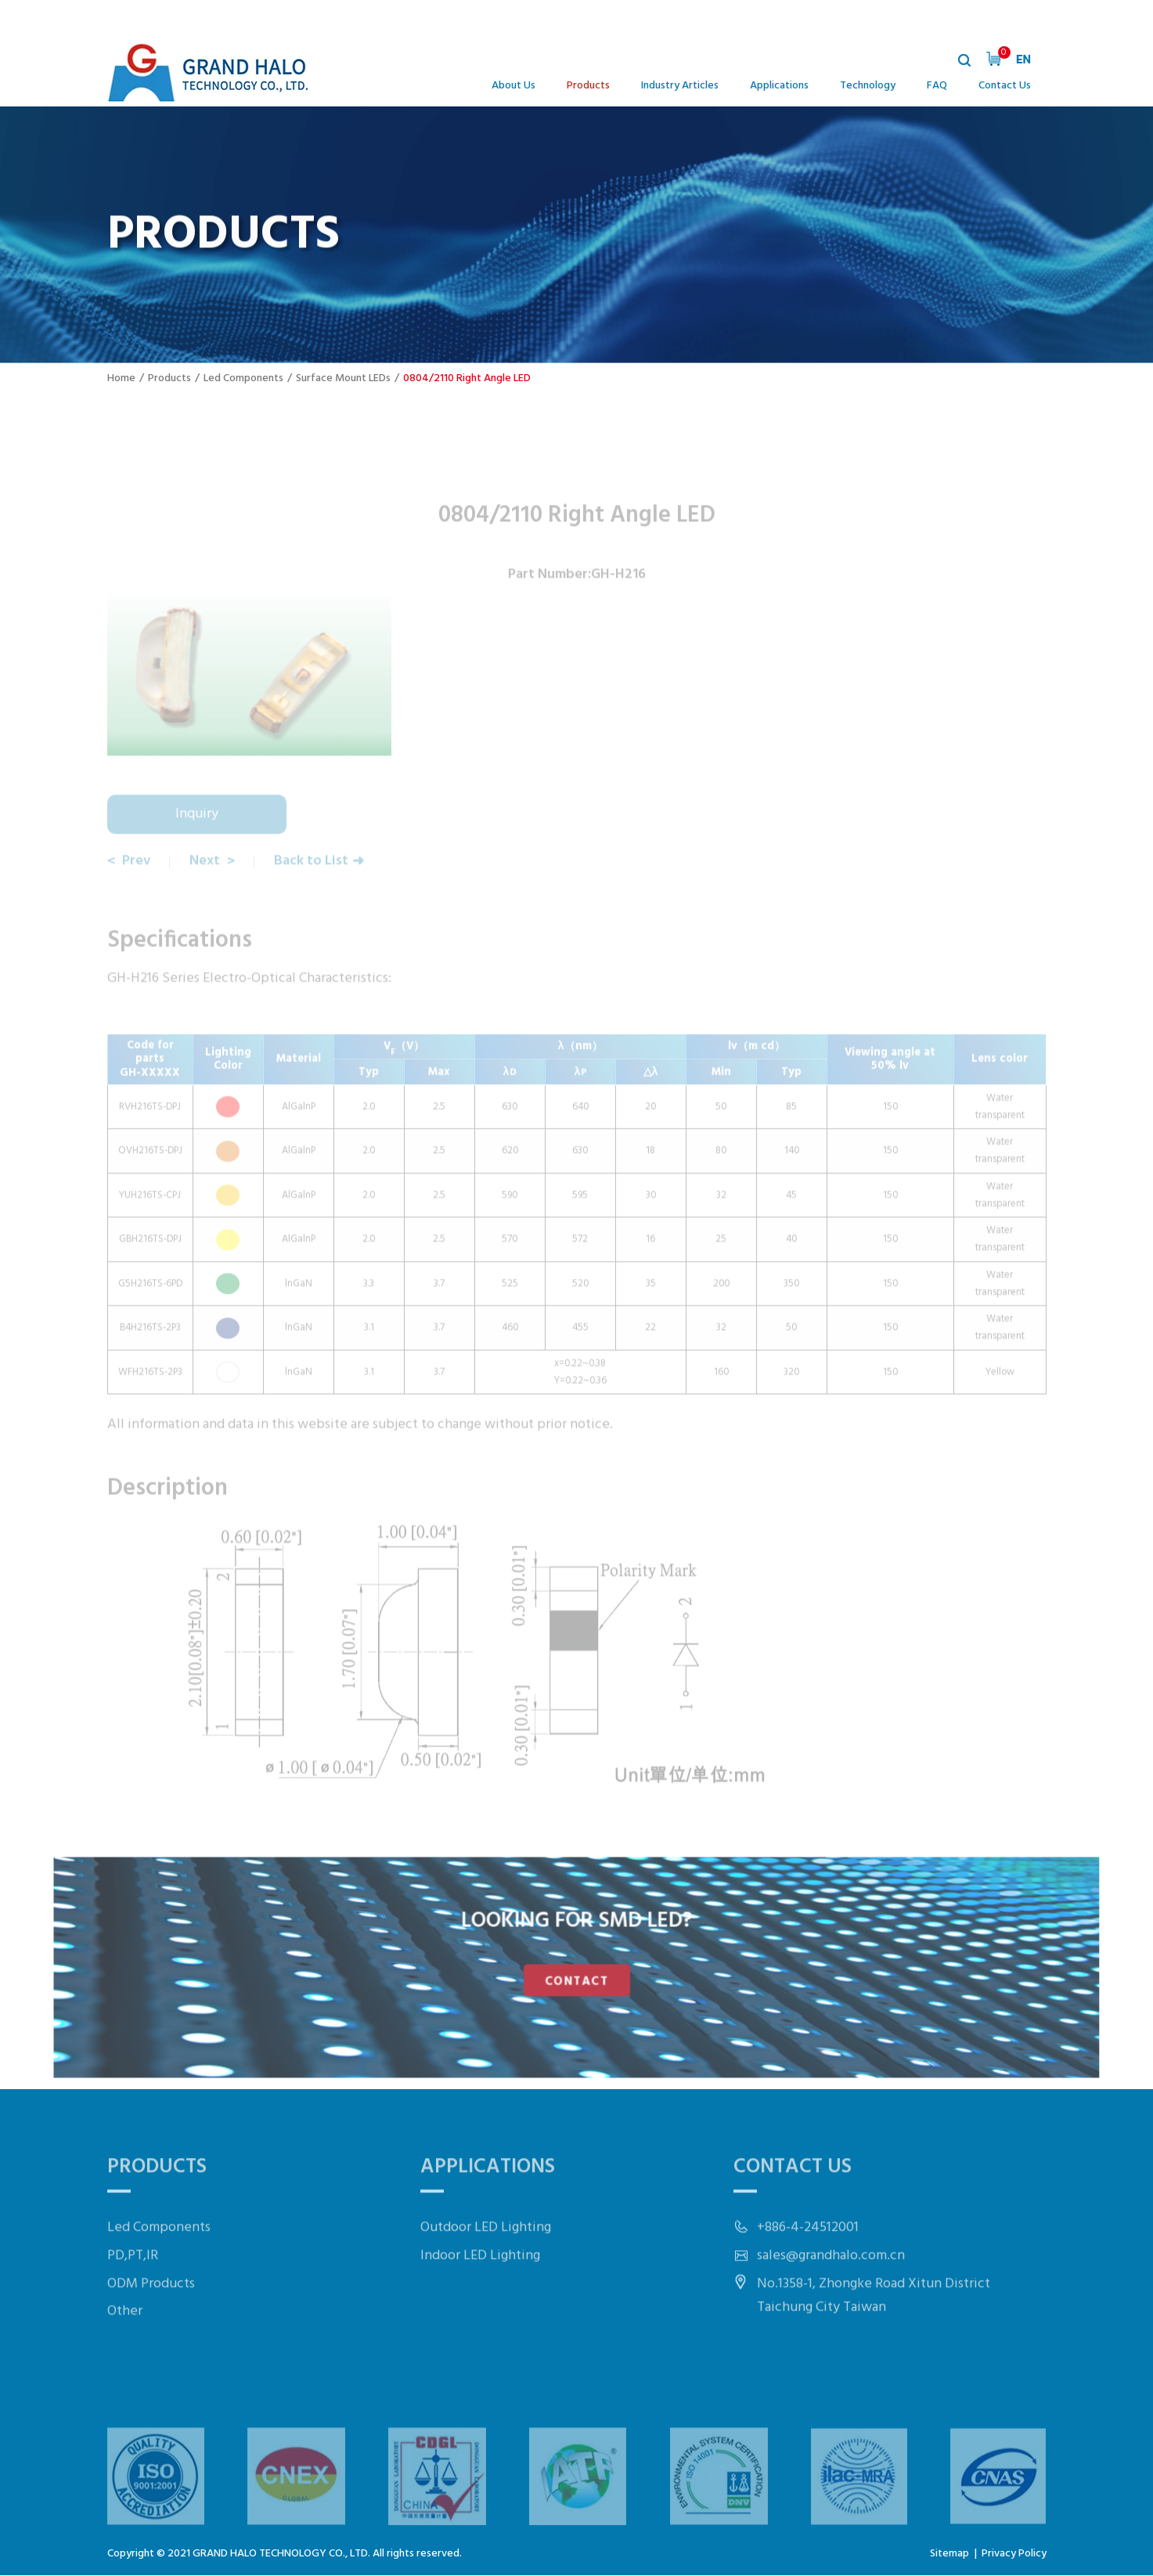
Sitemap (949, 2554)
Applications (779, 86)
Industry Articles (680, 86)
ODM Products (151, 2329)
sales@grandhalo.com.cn (831, 2301)
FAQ (937, 86)
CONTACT (576, 1979)
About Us (513, 86)
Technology (867, 86)
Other (124, 2356)
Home (121, 378)
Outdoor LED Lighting (485, 2272)
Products (588, 86)
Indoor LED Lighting (480, 2301)
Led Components (243, 378)
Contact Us (1004, 86)
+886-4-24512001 (808, 2272)
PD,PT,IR (132, 2301)
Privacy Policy (1014, 2554)
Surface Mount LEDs (343, 378)
